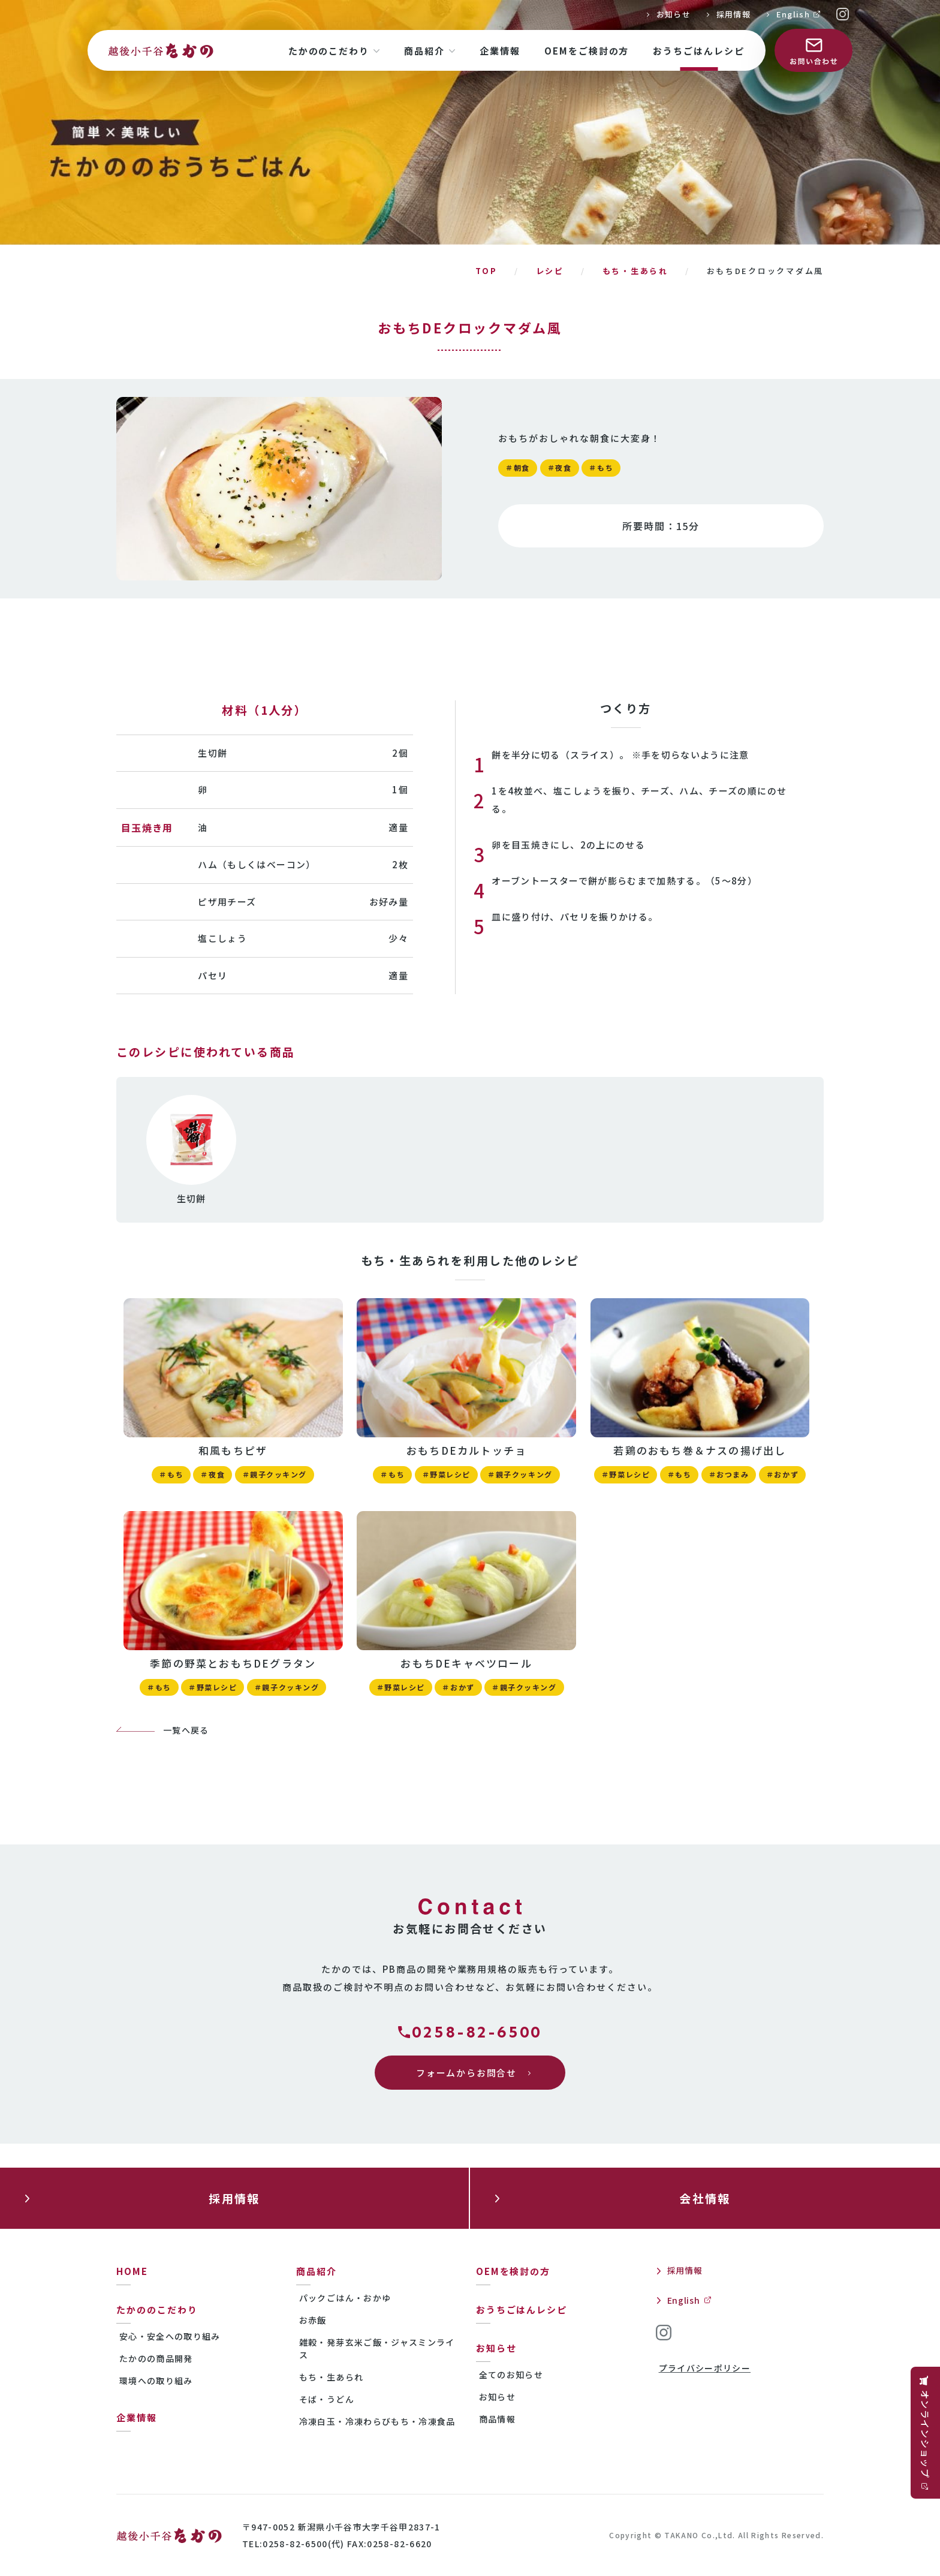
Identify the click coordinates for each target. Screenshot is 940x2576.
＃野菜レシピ (446, 1474)
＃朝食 (517, 467)
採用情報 (733, 14)
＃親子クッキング (274, 1474)
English (793, 14)
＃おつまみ (729, 1474)
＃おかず (782, 1474)
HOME (132, 2271)
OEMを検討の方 (513, 2271)
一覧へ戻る (186, 1730)
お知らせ (673, 14)
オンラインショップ (925, 2434)
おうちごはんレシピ (522, 2309)
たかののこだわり (157, 2309)
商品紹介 (316, 2271)
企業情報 (136, 2417)
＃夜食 (559, 467)
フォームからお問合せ (466, 2072)
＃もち (601, 467)
